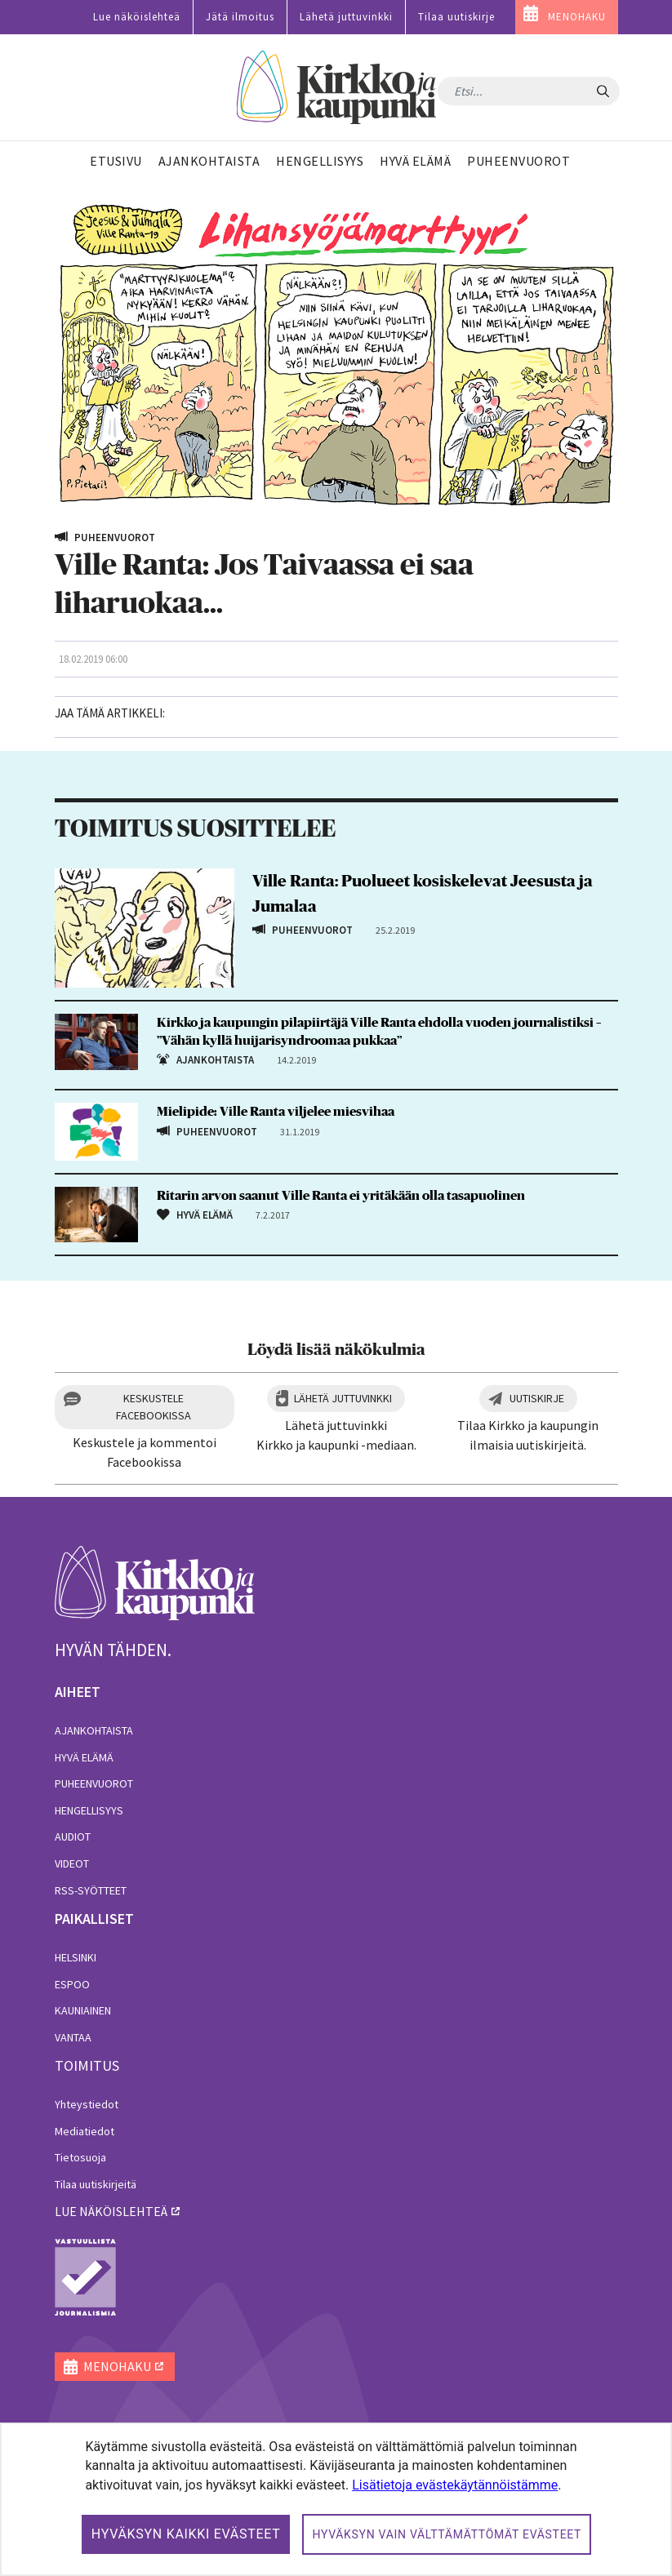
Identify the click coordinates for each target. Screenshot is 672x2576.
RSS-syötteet (91, 1890)
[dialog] (336, 2499)
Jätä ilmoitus (240, 17)
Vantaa (73, 2037)
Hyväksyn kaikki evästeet (186, 2534)
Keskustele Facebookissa (153, 1407)
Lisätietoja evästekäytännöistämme (455, 2485)
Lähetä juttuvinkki (346, 17)
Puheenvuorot (94, 1783)
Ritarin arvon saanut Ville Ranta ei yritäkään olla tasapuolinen (341, 1195)
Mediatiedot (84, 2131)
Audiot (73, 1836)
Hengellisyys (89, 1810)
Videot (72, 1863)
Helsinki (75, 1957)
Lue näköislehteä (136, 17)
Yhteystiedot (86, 2104)
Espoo (72, 1984)
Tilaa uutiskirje (456, 17)
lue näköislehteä (111, 2211)
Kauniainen (83, 2010)
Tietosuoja (80, 2157)
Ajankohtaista (94, 1730)
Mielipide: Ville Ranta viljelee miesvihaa (275, 1111)
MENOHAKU (577, 17)
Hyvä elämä (84, 1757)
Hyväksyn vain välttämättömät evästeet (446, 2534)
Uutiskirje (537, 1398)
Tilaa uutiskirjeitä (95, 2184)
